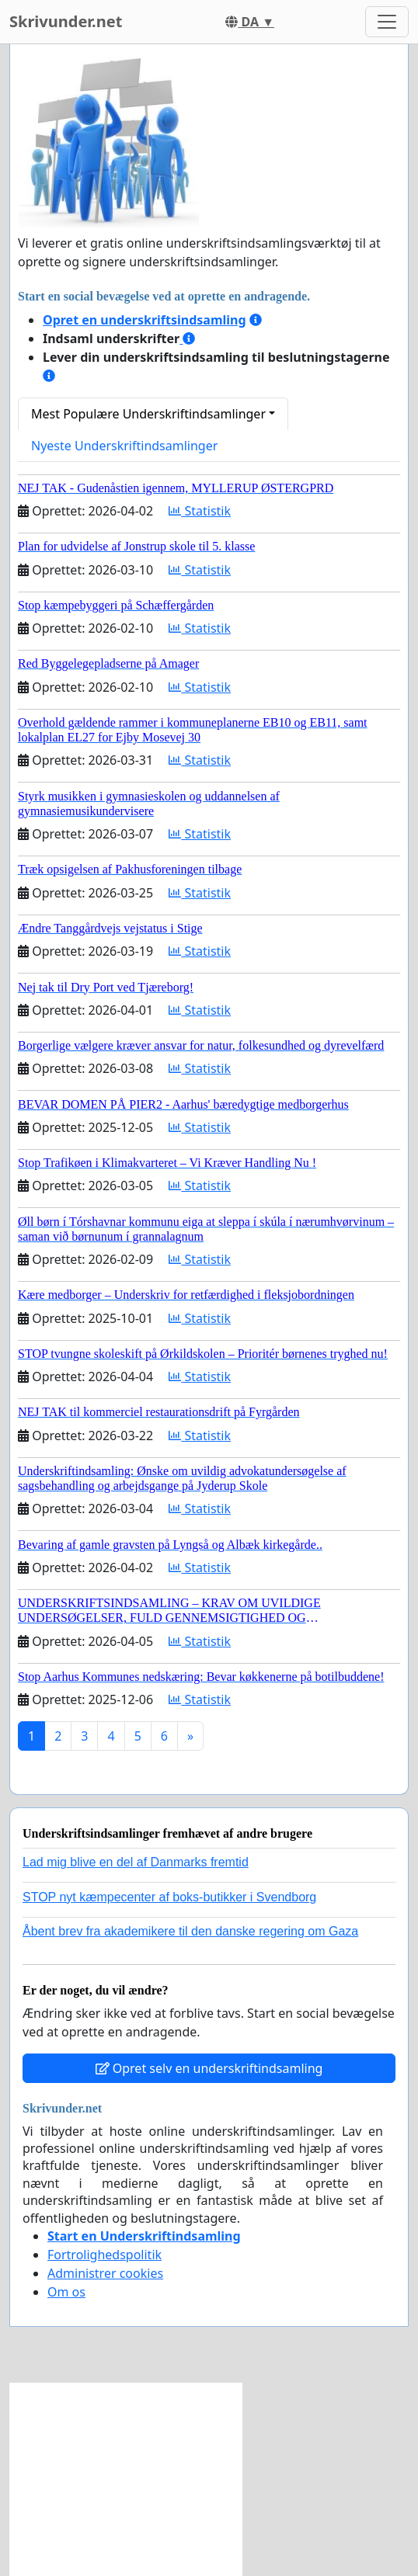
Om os (66, 2291)
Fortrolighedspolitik (104, 2254)
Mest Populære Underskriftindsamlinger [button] (148, 413)
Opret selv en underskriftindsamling (209, 2068)
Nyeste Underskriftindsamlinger (124, 445)
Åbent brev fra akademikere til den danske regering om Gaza (190, 1931)
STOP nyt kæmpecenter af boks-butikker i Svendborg (169, 1897)
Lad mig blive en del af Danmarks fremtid (136, 1862)
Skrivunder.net (65, 21)
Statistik (200, 510)
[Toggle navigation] (387, 21)
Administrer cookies (105, 2273)
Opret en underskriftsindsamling (144, 319)
